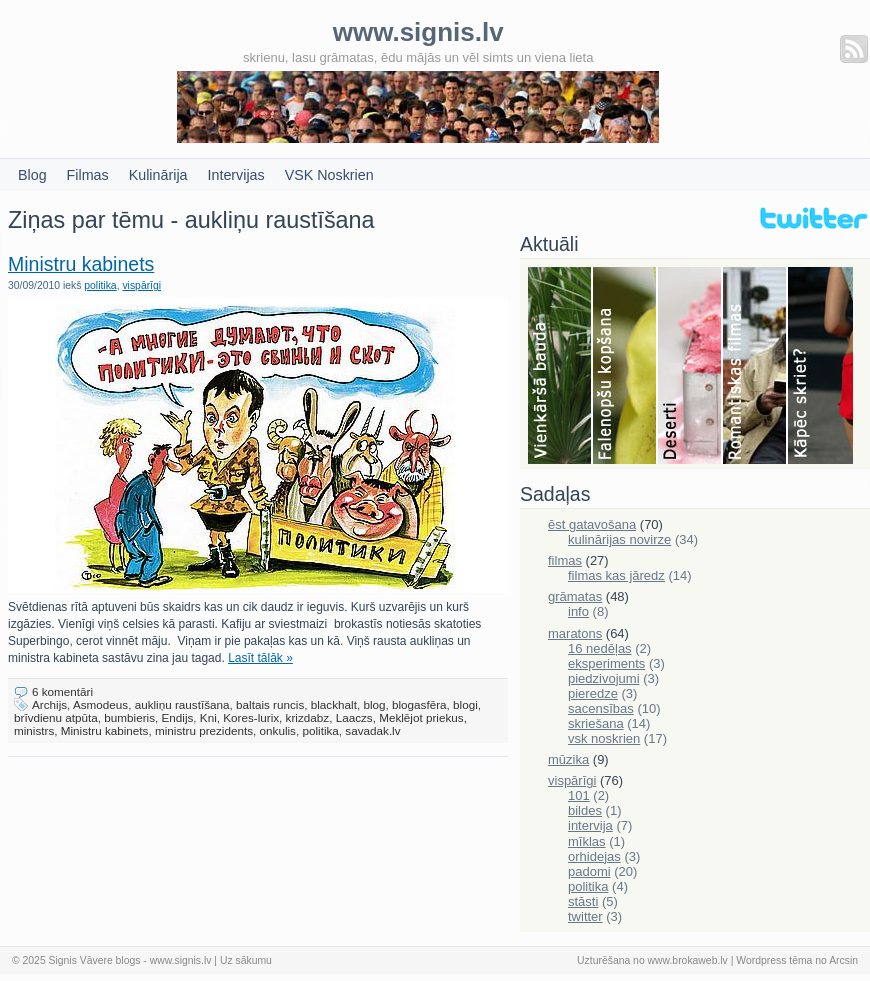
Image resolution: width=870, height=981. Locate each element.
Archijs (49, 704)
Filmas (88, 175)
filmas (565, 560)
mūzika (568, 759)
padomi (589, 871)
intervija (590, 825)
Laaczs (354, 717)
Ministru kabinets (81, 264)
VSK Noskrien (329, 175)
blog (374, 704)
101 (579, 795)
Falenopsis (625, 367)
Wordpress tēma (774, 960)
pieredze (593, 693)
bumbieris (129, 717)
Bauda (560, 367)
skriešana (596, 723)
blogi (465, 704)
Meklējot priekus (421, 717)
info (578, 611)
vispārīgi (141, 285)
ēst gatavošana (592, 524)
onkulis (278, 730)
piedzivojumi (604, 678)
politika (100, 285)
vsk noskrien (604, 738)
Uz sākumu (246, 960)
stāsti (583, 901)
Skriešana (820, 367)
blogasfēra (419, 704)
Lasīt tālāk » (260, 658)
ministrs (34, 730)
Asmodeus (100, 704)
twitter (585, 916)
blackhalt (334, 704)
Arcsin (843, 960)
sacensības (601, 708)
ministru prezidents (204, 730)
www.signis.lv (181, 960)
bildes (585, 810)
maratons (575, 633)
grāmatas (575, 596)
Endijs (178, 717)
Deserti (690, 367)
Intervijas (236, 175)
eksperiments (606, 663)
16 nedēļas (600, 648)
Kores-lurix (251, 717)
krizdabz (308, 717)
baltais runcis (270, 704)
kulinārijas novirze (619, 539)
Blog (32, 175)
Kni (208, 717)
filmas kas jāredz (616, 575)
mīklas (587, 841)
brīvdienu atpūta (56, 717)
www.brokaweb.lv (688, 960)
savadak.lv (372, 730)
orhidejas (594, 856)
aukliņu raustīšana (182, 704)
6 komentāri (62, 691)
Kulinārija (158, 175)
